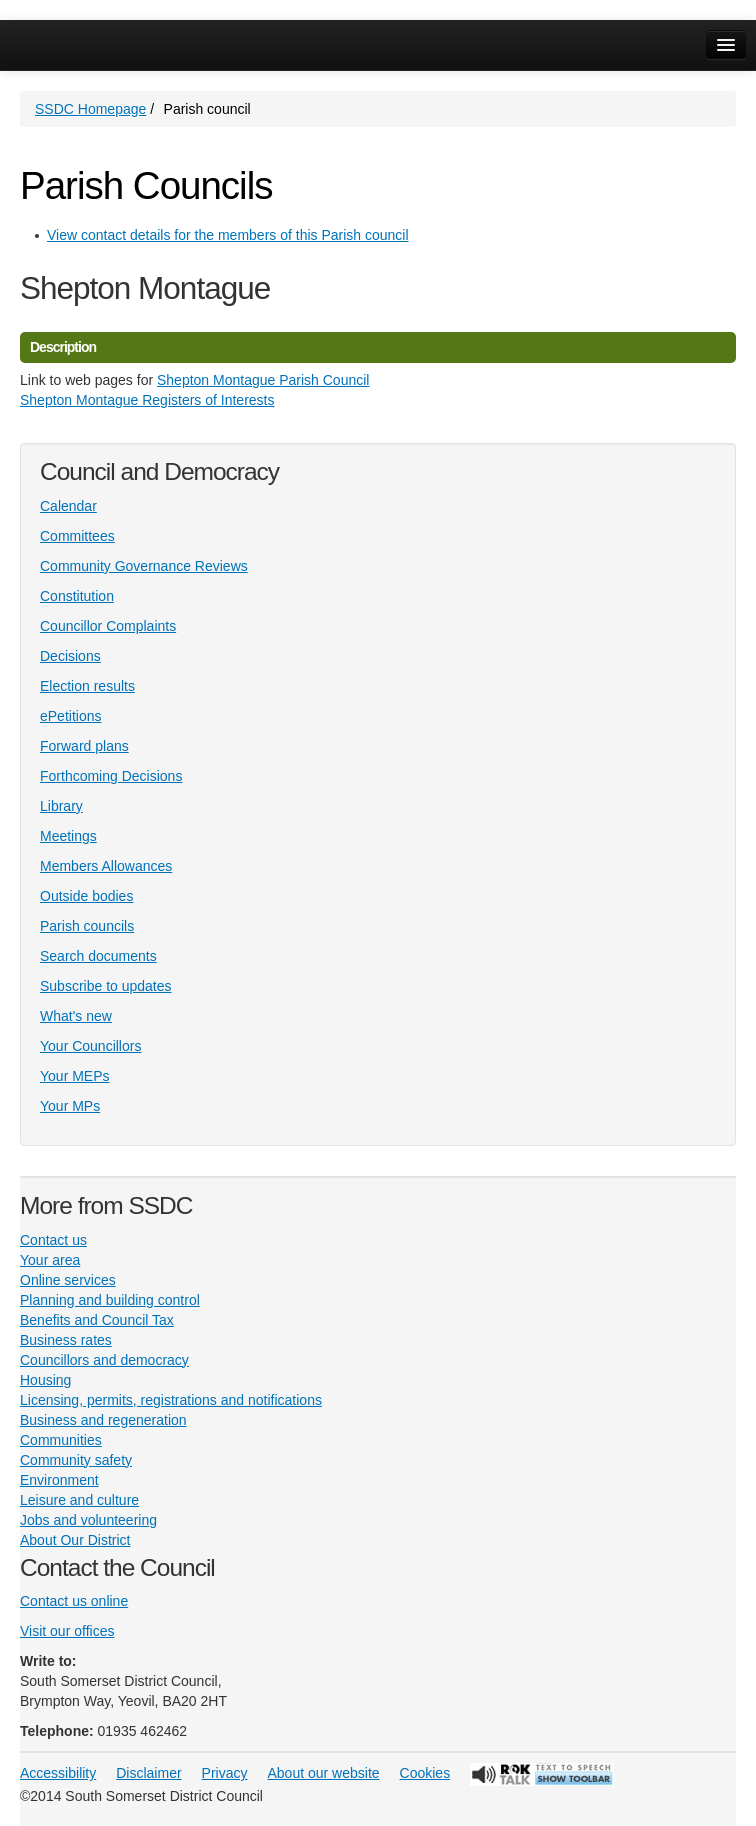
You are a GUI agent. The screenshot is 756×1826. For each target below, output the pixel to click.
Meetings (68, 836)
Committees (77, 536)
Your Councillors (90, 1046)
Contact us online (74, 1601)
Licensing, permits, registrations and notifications (171, 1400)
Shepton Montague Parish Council (263, 380)
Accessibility (58, 1773)
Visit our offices (67, 1631)
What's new (76, 1016)
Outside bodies (86, 896)
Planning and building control (110, 1300)
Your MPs (70, 1106)
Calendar (68, 506)
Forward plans (84, 746)
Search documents (98, 956)
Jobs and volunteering (88, 1520)
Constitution (77, 596)
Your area (50, 1260)
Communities (61, 1440)
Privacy (225, 1773)
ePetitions (70, 716)
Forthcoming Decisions (111, 776)
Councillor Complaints (108, 626)
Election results (87, 686)
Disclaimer (148, 1773)
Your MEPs (75, 1076)
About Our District (75, 1540)
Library (61, 806)
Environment (59, 1480)
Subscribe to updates (106, 986)
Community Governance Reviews (144, 566)
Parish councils (87, 926)
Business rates (66, 1340)
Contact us (53, 1240)
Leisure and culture (79, 1500)
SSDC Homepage (90, 109)
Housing (45, 1380)
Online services (68, 1280)
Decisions (70, 656)
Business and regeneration (103, 1420)
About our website (324, 1773)
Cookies (425, 1773)
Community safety (76, 1460)
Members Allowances (106, 866)
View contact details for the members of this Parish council (228, 235)
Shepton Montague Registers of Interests (147, 400)
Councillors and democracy (104, 1360)
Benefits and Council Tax (97, 1320)
